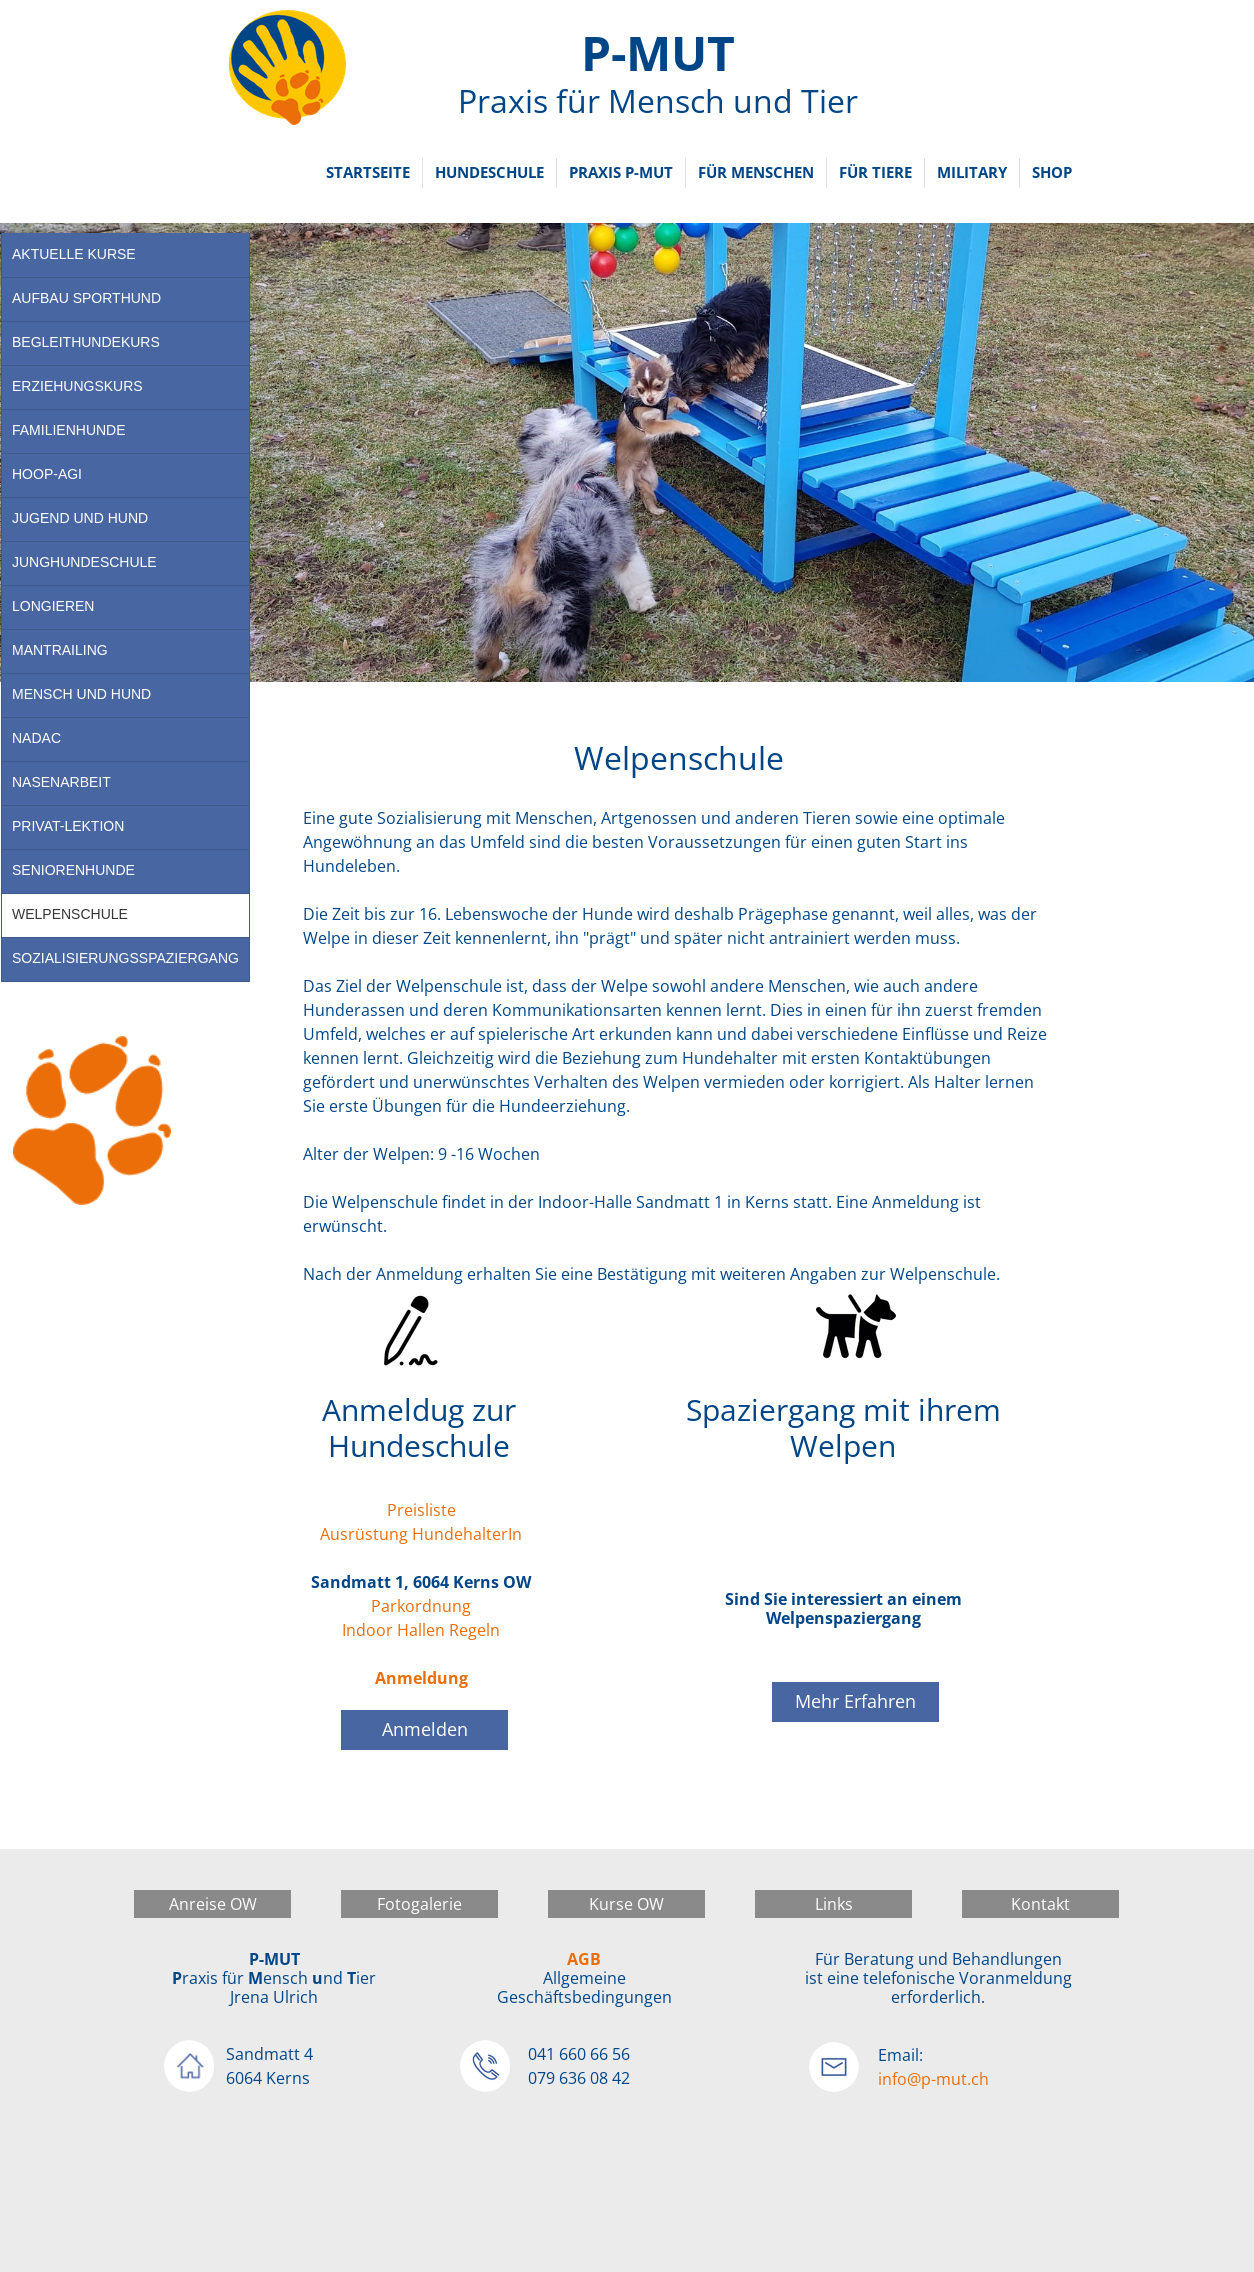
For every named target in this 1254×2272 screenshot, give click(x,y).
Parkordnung (421, 1606)
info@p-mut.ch (933, 2079)
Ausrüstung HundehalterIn (421, 1534)
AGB (584, 1959)
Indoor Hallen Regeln (421, 1630)
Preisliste (421, 1510)
